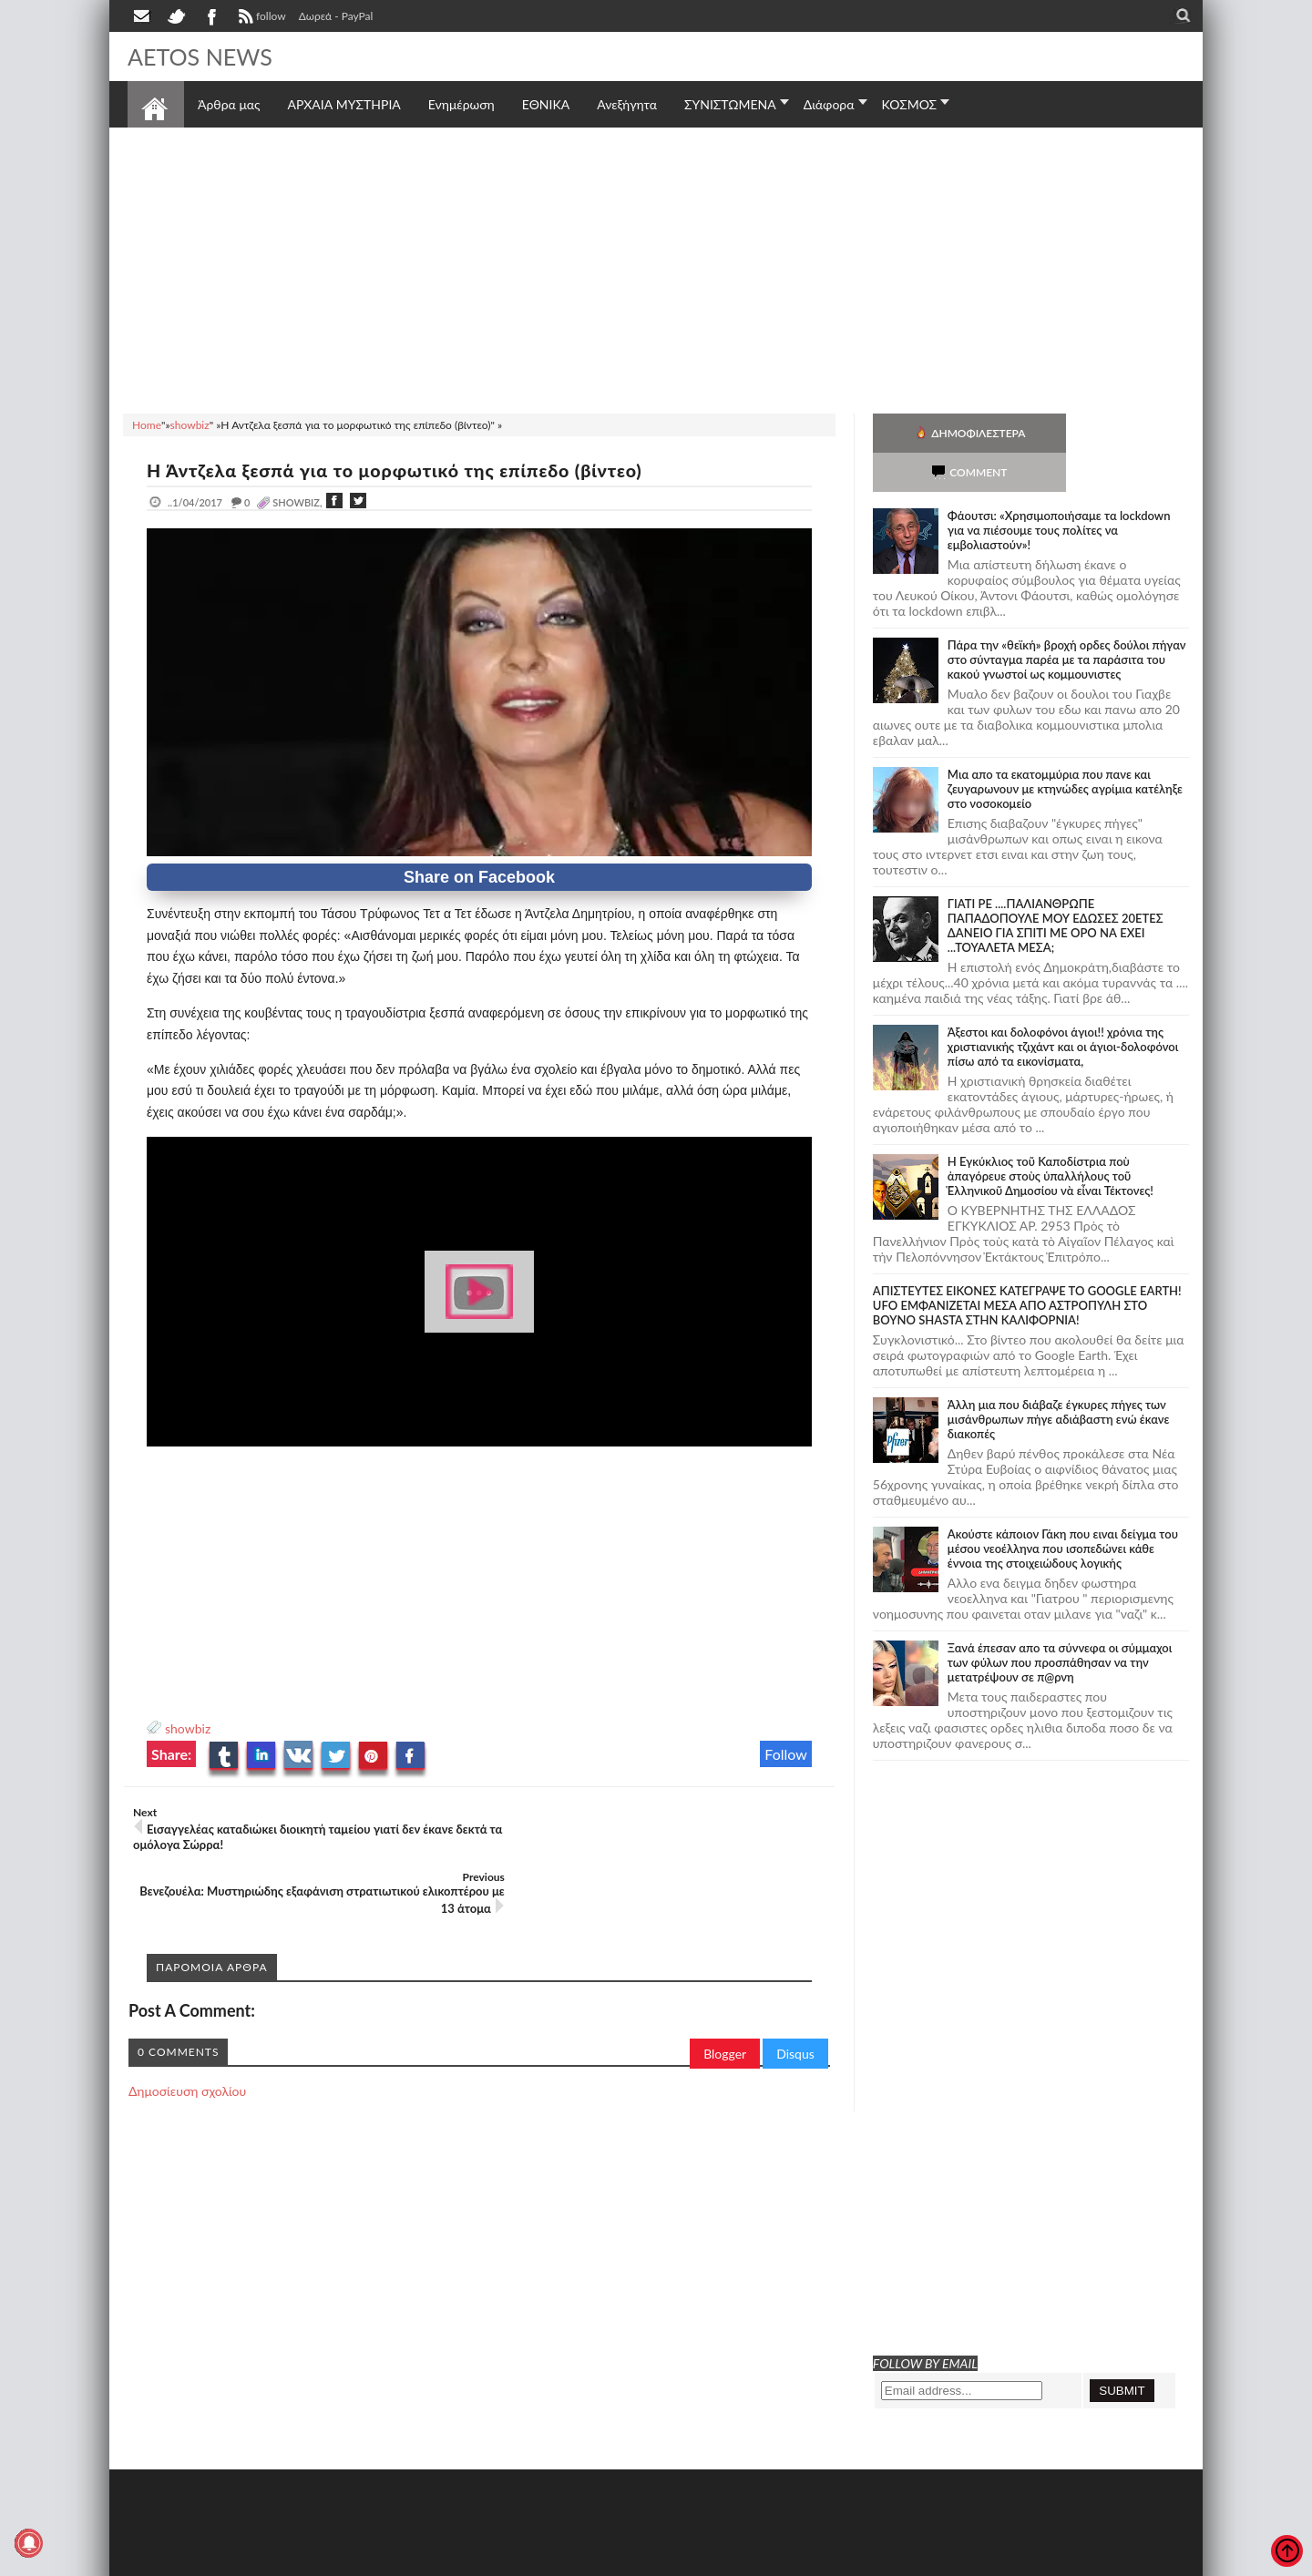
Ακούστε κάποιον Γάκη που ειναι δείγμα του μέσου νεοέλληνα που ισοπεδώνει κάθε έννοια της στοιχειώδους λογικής (1063, 1509)
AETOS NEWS (202, 56)
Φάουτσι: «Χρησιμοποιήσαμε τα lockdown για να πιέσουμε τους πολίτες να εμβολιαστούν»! (1059, 491)
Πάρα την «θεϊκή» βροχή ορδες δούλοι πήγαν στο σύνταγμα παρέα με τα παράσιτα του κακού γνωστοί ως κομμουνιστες (1067, 620)
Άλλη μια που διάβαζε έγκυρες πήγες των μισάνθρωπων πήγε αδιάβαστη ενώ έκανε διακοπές (1059, 1380)
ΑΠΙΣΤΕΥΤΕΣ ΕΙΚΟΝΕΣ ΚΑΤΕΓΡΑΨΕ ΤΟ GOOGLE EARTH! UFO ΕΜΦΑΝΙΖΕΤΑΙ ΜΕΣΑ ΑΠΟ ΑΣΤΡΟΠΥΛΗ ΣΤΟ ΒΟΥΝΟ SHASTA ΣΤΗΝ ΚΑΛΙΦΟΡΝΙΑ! (1027, 1266)
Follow (785, 1754)
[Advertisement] (656, 267)
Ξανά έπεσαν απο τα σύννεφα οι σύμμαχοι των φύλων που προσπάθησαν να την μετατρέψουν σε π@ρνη (1060, 1623)
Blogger (724, 1989)
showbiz (187, 1728)
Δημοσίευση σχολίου (187, 2026)
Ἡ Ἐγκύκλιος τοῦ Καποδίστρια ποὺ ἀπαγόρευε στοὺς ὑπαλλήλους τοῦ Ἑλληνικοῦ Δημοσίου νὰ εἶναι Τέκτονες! (1050, 1137)
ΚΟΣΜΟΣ (910, 104)
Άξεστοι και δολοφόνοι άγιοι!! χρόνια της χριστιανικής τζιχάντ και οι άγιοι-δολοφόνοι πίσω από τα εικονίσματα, (1063, 1007)
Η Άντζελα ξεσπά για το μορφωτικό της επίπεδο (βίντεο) (401, 470)
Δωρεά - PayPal (336, 16)
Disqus (795, 1989)
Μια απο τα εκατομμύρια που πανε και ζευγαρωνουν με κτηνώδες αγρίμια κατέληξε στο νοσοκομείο (1065, 750)
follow (260, 18)
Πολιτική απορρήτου (469, 2560)
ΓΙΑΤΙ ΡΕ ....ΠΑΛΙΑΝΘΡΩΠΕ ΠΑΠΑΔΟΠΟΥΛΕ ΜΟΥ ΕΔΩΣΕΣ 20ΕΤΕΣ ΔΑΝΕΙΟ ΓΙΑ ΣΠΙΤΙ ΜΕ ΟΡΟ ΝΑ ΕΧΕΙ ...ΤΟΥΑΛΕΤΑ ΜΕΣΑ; (1055, 886)
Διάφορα (829, 104)
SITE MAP (387, 2560)
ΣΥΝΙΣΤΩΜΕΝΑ (730, 104)
